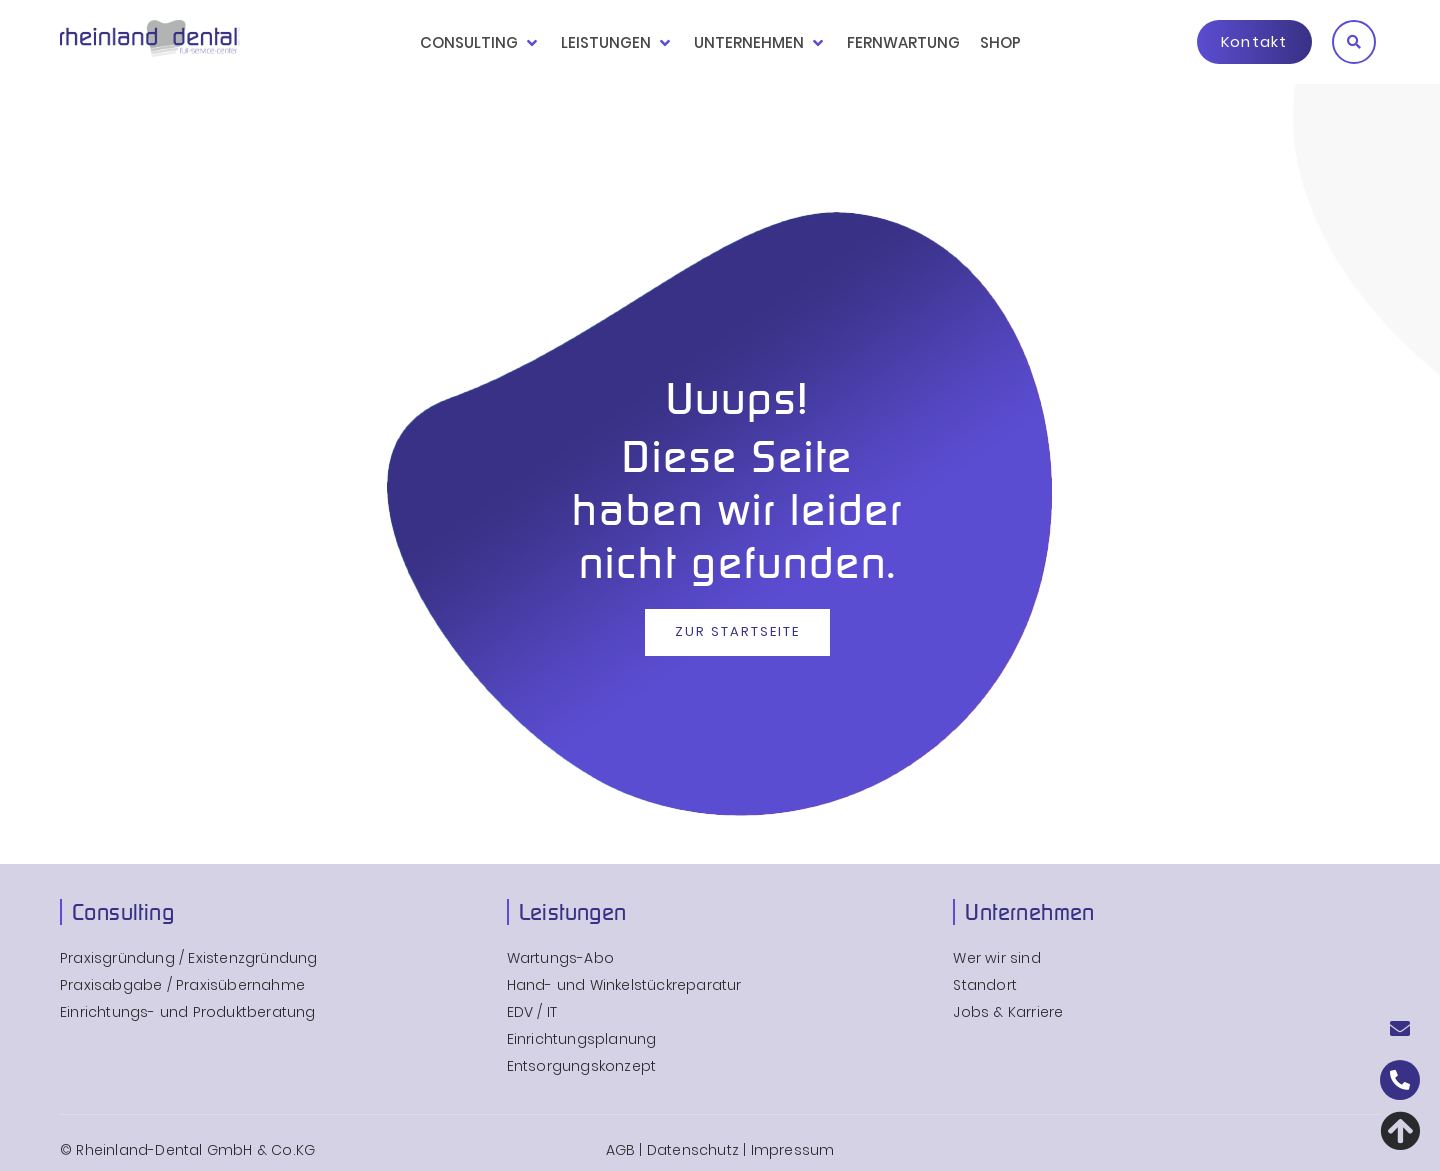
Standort (985, 985)
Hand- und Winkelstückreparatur (624, 985)
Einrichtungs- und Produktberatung (188, 1012)
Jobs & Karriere (1008, 1012)
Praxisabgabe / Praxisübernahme (182, 985)
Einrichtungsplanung (582, 1039)
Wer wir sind (996, 958)
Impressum (793, 1150)
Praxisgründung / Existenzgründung (189, 958)
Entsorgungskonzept (582, 1066)
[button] (1354, 42)
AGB (621, 1150)
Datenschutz (693, 1150)
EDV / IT (532, 1012)
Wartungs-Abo (560, 958)
